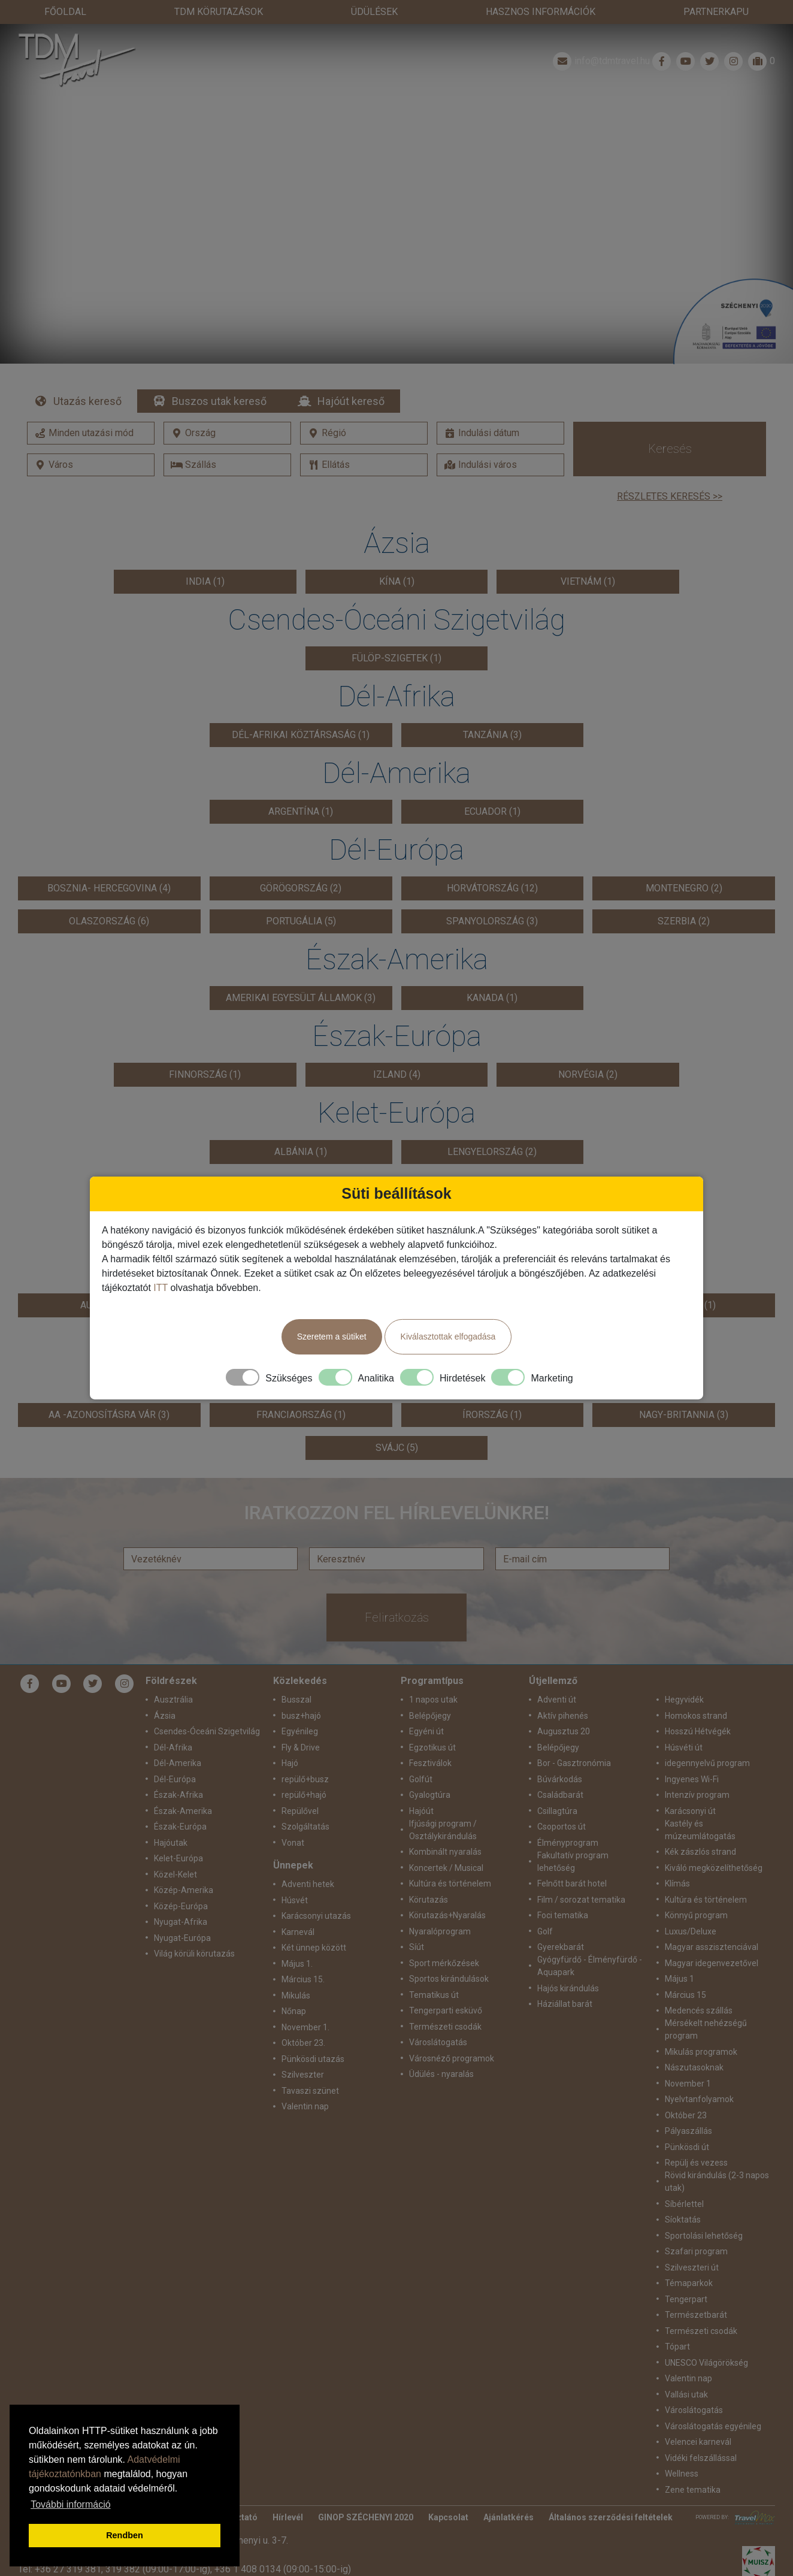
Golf (545, 1931)
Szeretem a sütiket (332, 1337)
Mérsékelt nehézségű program (706, 2029)
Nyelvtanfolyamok (699, 2099)
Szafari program (696, 2251)
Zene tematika (693, 2490)
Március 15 (685, 1995)
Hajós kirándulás (568, 1988)
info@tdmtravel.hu (600, 61)
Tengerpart (686, 2299)
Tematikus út (434, 1995)
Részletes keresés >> (669, 496)
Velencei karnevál (698, 2442)
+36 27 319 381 (68, 2569)
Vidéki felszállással (701, 2458)
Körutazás (428, 1899)
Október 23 (686, 2115)
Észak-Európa (180, 1826)
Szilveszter (303, 2074)
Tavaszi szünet (310, 2091)
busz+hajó (301, 1716)
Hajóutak (170, 1843)
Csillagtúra (557, 1811)
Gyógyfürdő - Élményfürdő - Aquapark (589, 1966)
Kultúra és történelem (450, 1883)
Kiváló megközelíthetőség (713, 1868)
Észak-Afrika (178, 1795)
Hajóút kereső (351, 401)
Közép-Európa (181, 1906)
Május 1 (679, 1979)
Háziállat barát (564, 2004)
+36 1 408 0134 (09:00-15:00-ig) (282, 2569)
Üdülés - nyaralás (441, 2074)
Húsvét (295, 1900)
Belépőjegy (430, 1716)
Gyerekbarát (560, 1947)
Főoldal (65, 11)
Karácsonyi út (690, 1811)
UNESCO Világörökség (706, 2363)
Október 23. (303, 2043)
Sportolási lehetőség (704, 2236)
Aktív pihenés (562, 1716)
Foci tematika (562, 1915)
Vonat (293, 1843)
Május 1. (297, 1964)
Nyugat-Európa (182, 1938)
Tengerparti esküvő (445, 2010)
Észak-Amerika (183, 1811)
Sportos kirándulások (449, 1979)
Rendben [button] (124, 2535)
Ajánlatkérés (508, 2517)
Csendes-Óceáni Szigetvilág (207, 1731)
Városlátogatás (438, 2042)
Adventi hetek (308, 1884)
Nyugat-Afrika (180, 1922)
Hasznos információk (540, 11)
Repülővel (300, 1811)
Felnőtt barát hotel (572, 1883)
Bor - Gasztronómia (574, 1763)
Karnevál (298, 1932)
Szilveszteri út (692, 2267)
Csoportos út (561, 1826)
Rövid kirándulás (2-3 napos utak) (717, 2181)
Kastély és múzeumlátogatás (700, 1830)
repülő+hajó (304, 1795)
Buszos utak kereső (219, 401)
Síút (416, 1947)
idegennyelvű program (707, 1763)
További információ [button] (70, 2504)
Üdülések (374, 11)
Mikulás (296, 1995)
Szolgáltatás (305, 1826)
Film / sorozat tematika (581, 1899)
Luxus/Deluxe (690, 1931)
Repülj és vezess (696, 2162)
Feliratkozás (397, 1617)
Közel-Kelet (175, 1874)
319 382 (122, 2569)
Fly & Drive (301, 1747)
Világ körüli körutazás (194, 1953)
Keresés (670, 449)
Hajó (290, 1763)
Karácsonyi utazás (316, 1916)
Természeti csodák (445, 2026)
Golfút (420, 1779)
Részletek (396, 214)
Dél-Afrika (173, 1747)
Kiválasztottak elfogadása (448, 1337)
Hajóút (421, 1811)
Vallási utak (686, 2394)
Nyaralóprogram (440, 1931)
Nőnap (294, 2011)
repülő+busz (305, 1779)
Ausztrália (173, 1699)
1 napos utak (433, 1699)
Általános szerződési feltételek (611, 2517)
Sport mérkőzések (444, 1963)
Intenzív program (697, 1795)
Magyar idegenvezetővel (711, 1963)
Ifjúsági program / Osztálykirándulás (443, 1830)
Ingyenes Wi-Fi (692, 1779)
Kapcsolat (448, 2517)
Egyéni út (426, 1731)
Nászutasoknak (694, 2067)
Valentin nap (305, 2106)
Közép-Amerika (183, 1890)
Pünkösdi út (687, 2147)
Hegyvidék (684, 1699)
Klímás (677, 1883)
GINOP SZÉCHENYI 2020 (365, 2517)
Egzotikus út (432, 1747)
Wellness (681, 2473)
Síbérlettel (684, 2204)
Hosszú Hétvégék (698, 1731)
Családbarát (560, 1795)
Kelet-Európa (178, 1858)
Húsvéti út (684, 1747)
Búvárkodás (559, 1779)
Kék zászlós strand (700, 1852)
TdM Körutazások (218, 11)
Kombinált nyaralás (445, 1852)
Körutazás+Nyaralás (447, 1915)
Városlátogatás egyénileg (713, 2426)
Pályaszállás (688, 2131)
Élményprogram (567, 1843)
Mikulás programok (701, 2052)
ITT (160, 1288)
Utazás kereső (87, 401)
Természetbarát (696, 2315)
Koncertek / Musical (446, 1868)
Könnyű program (696, 1915)
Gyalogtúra (429, 1795)
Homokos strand (696, 1716)
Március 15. (303, 1979)
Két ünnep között (314, 1947)
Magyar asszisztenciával (711, 1947)
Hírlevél (288, 2517)
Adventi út (556, 1699)
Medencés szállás (699, 2010)
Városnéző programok (451, 2058)
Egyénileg (300, 1731)
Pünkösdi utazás (313, 2059)
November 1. (305, 2027)
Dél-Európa (175, 1779)
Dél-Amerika (177, 1763)
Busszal (296, 1699)
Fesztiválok (430, 1763)
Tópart (677, 2346)
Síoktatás (683, 2219)
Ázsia (164, 1716)
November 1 (688, 2083)
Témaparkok (689, 2283)
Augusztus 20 (563, 1731)
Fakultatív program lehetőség (573, 1862)
